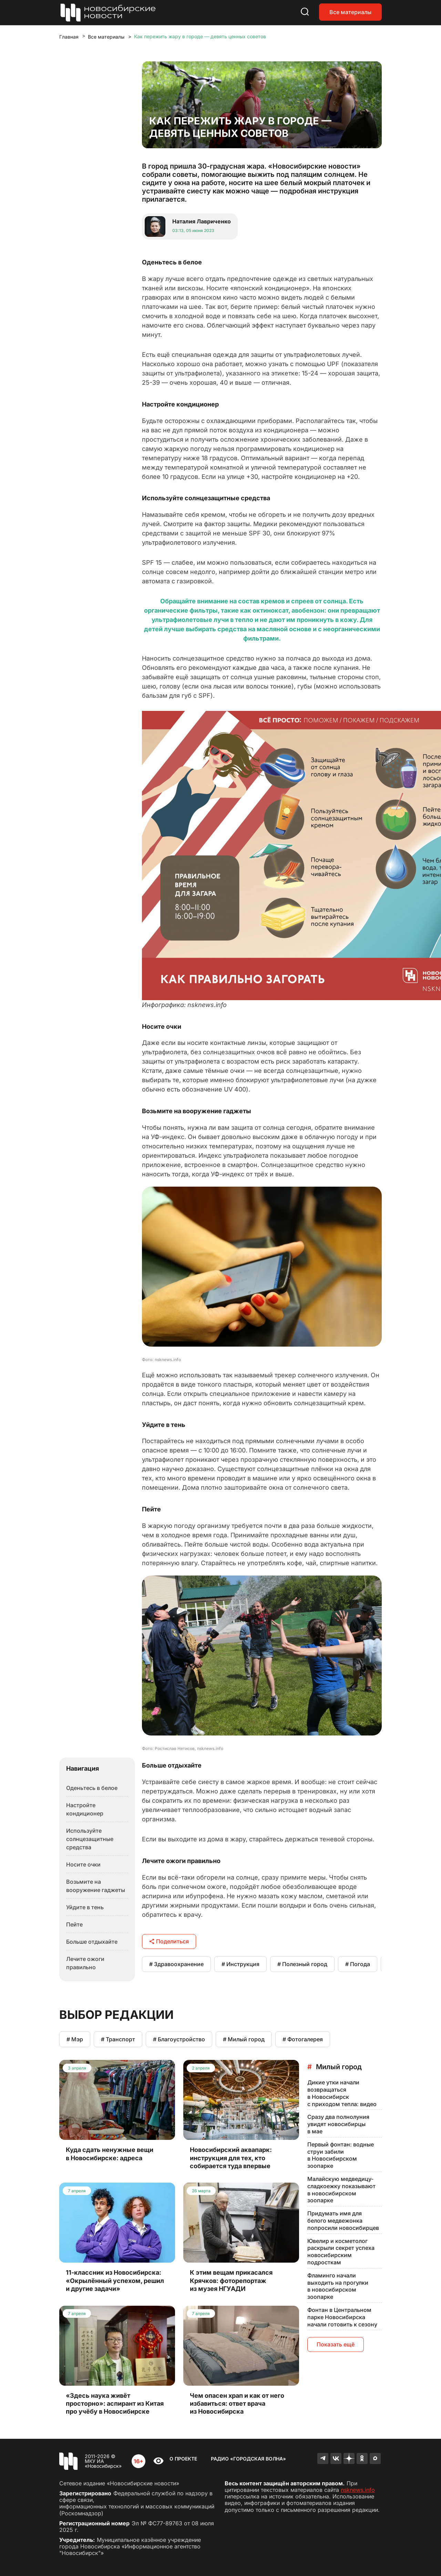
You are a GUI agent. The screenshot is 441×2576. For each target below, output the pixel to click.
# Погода (357, 1964)
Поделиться (169, 1941)
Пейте (74, 1924)
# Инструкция (240, 1964)
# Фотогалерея (303, 2039)
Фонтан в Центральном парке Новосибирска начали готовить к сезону (342, 2317)
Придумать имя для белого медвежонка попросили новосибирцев (343, 2220)
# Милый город (244, 2039)
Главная (69, 37)
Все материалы (350, 12)
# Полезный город (302, 1964)
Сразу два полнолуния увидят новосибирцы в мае (338, 2124)
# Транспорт (118, 2039)
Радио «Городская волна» (248, 2459)
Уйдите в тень (85, 1907)
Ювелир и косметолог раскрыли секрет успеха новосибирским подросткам (341, 2251)
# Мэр (74, 2039)
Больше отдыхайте (91, 1941)
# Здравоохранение (176, 1964)
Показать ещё (336, 2344)
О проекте (183, 2459)
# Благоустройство (179, 2039)
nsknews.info (358, 2489)
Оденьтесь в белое (91, 1787)
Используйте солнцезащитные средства (89, 1839)
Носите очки (83, 1864)
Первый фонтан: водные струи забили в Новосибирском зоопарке (340, 2155)
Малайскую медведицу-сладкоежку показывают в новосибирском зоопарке (341, 2189)
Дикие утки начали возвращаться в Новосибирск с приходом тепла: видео (342, 2093)
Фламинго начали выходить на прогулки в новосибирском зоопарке (337, 2286)
